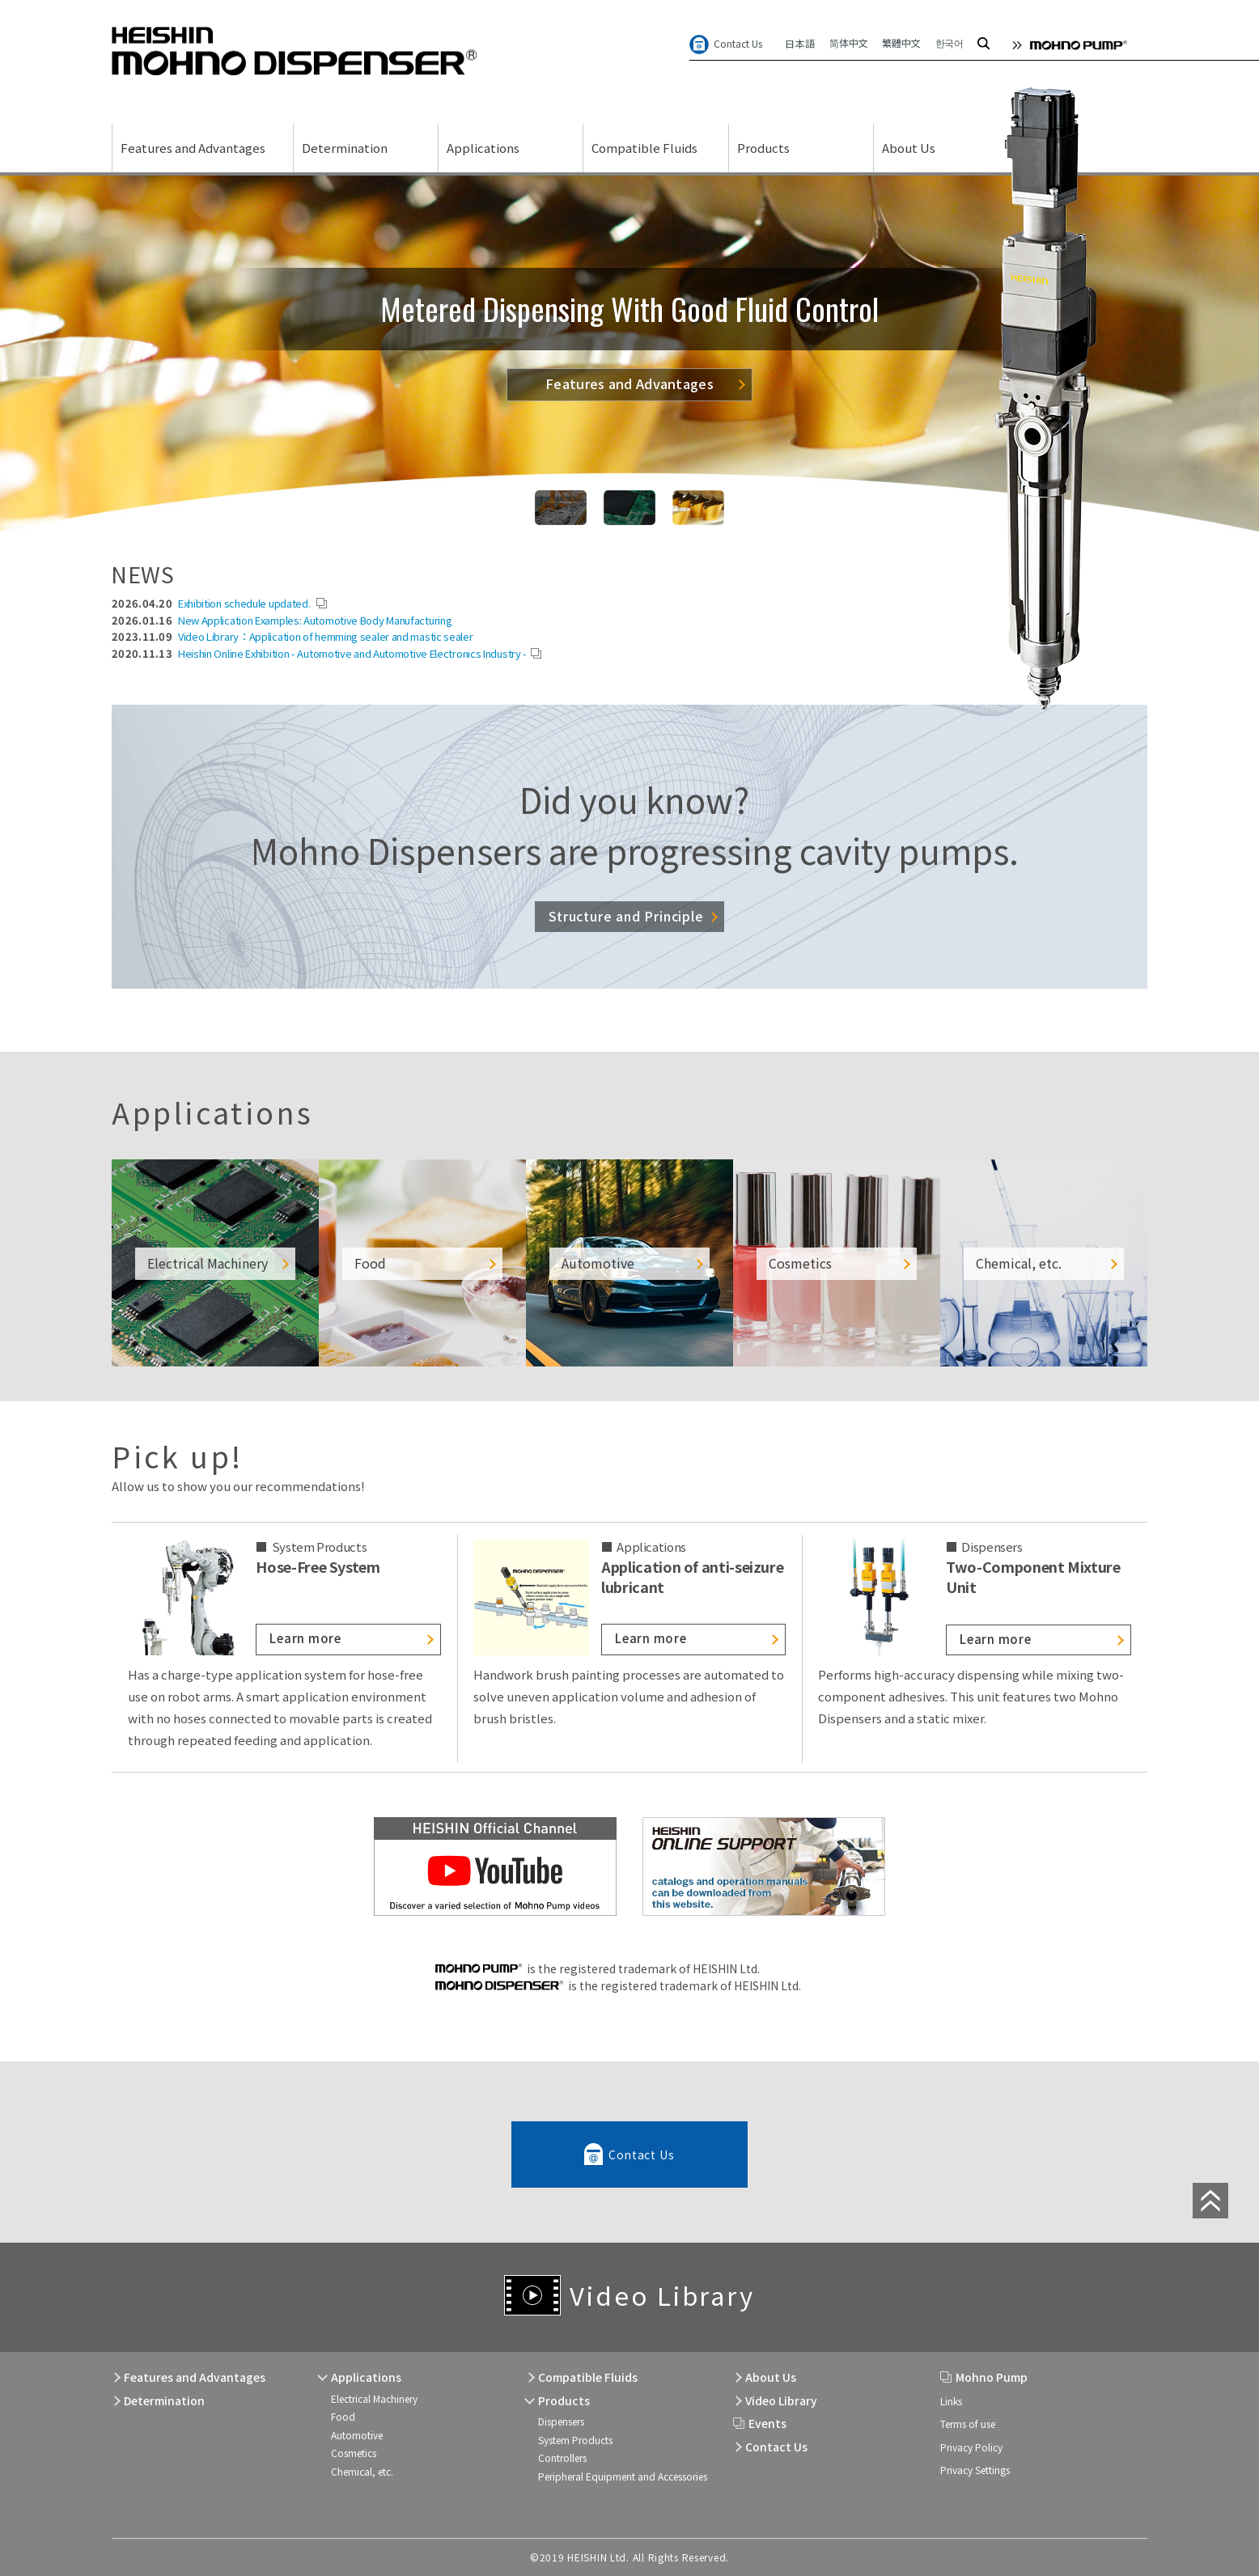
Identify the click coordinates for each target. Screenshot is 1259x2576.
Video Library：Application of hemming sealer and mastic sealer (325, 636)
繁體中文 (901, 42)
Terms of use (967, 2423)
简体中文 (848, 42)
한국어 (949, 42)
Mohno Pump (992, 2377)
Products (763, 147)
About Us (908, 147)
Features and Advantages (193, 147)
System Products (575, 2440)
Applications (483, 147)
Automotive (357, 2435)
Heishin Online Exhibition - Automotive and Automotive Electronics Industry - (352, 653)
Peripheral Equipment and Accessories (622, 2476)
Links (951, 2401)
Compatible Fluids (644, 147)
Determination (345, 147)
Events (767, 2423)
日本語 (800, 43)
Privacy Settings (975, 2469)
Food (343, 2416)
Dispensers (561, 2421)
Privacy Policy (971, 2447)
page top (1210, 2200)
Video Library (662, 2295)
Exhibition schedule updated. (245, 603)
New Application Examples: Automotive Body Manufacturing (315, 620)
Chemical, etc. (362, 2471)
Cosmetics (353, 2452)
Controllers (562, 2457)
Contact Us (738, 43)
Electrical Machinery (374, 2398)
